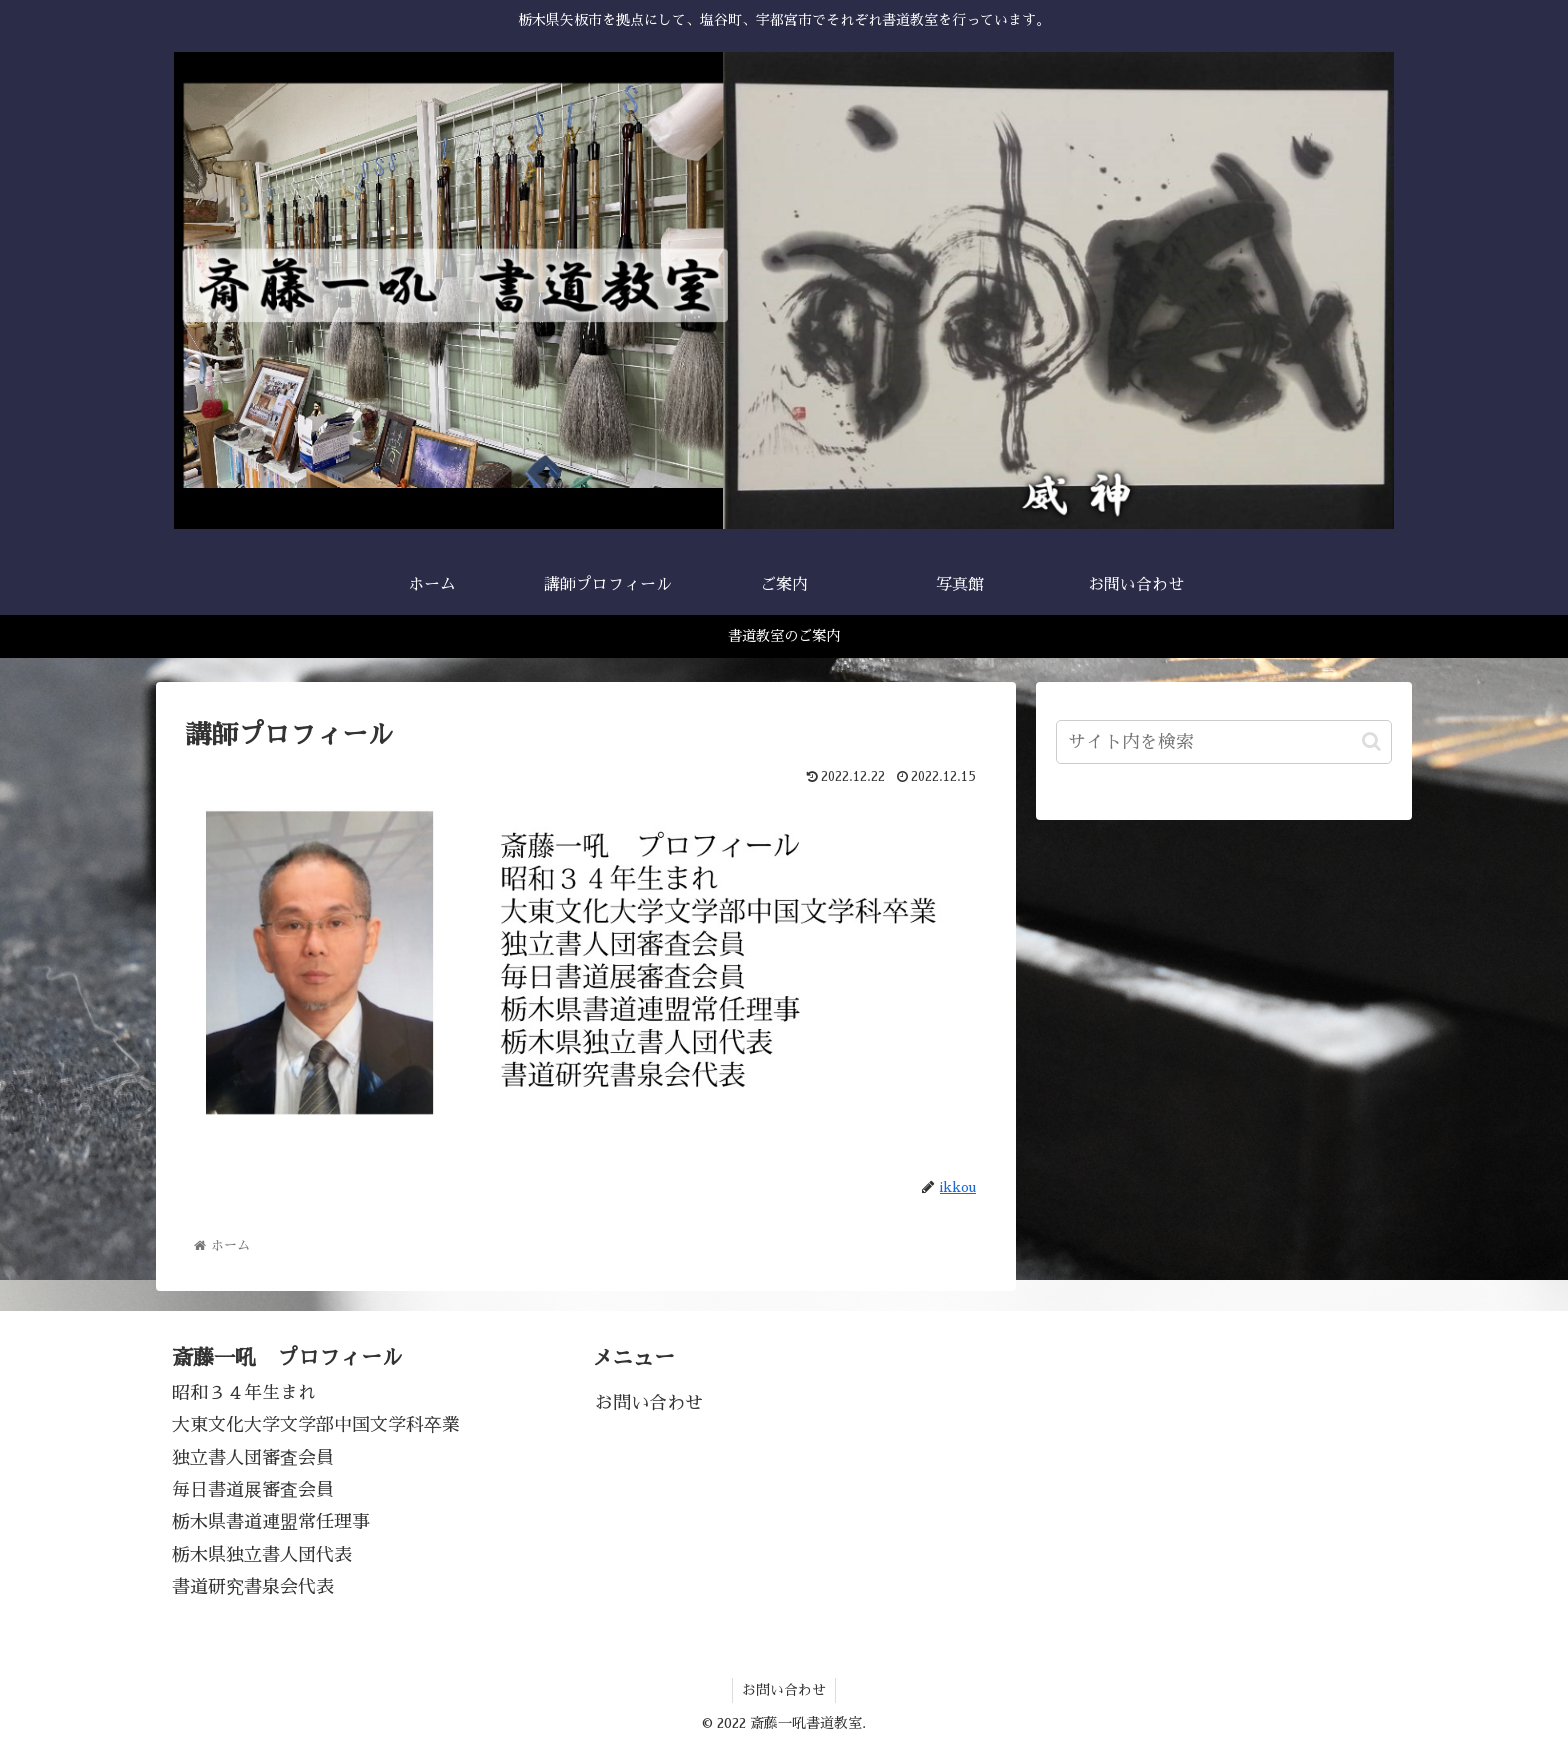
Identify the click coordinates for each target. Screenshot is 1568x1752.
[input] (1224, 742)
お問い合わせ (649, 1403)
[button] (1371, 741)
